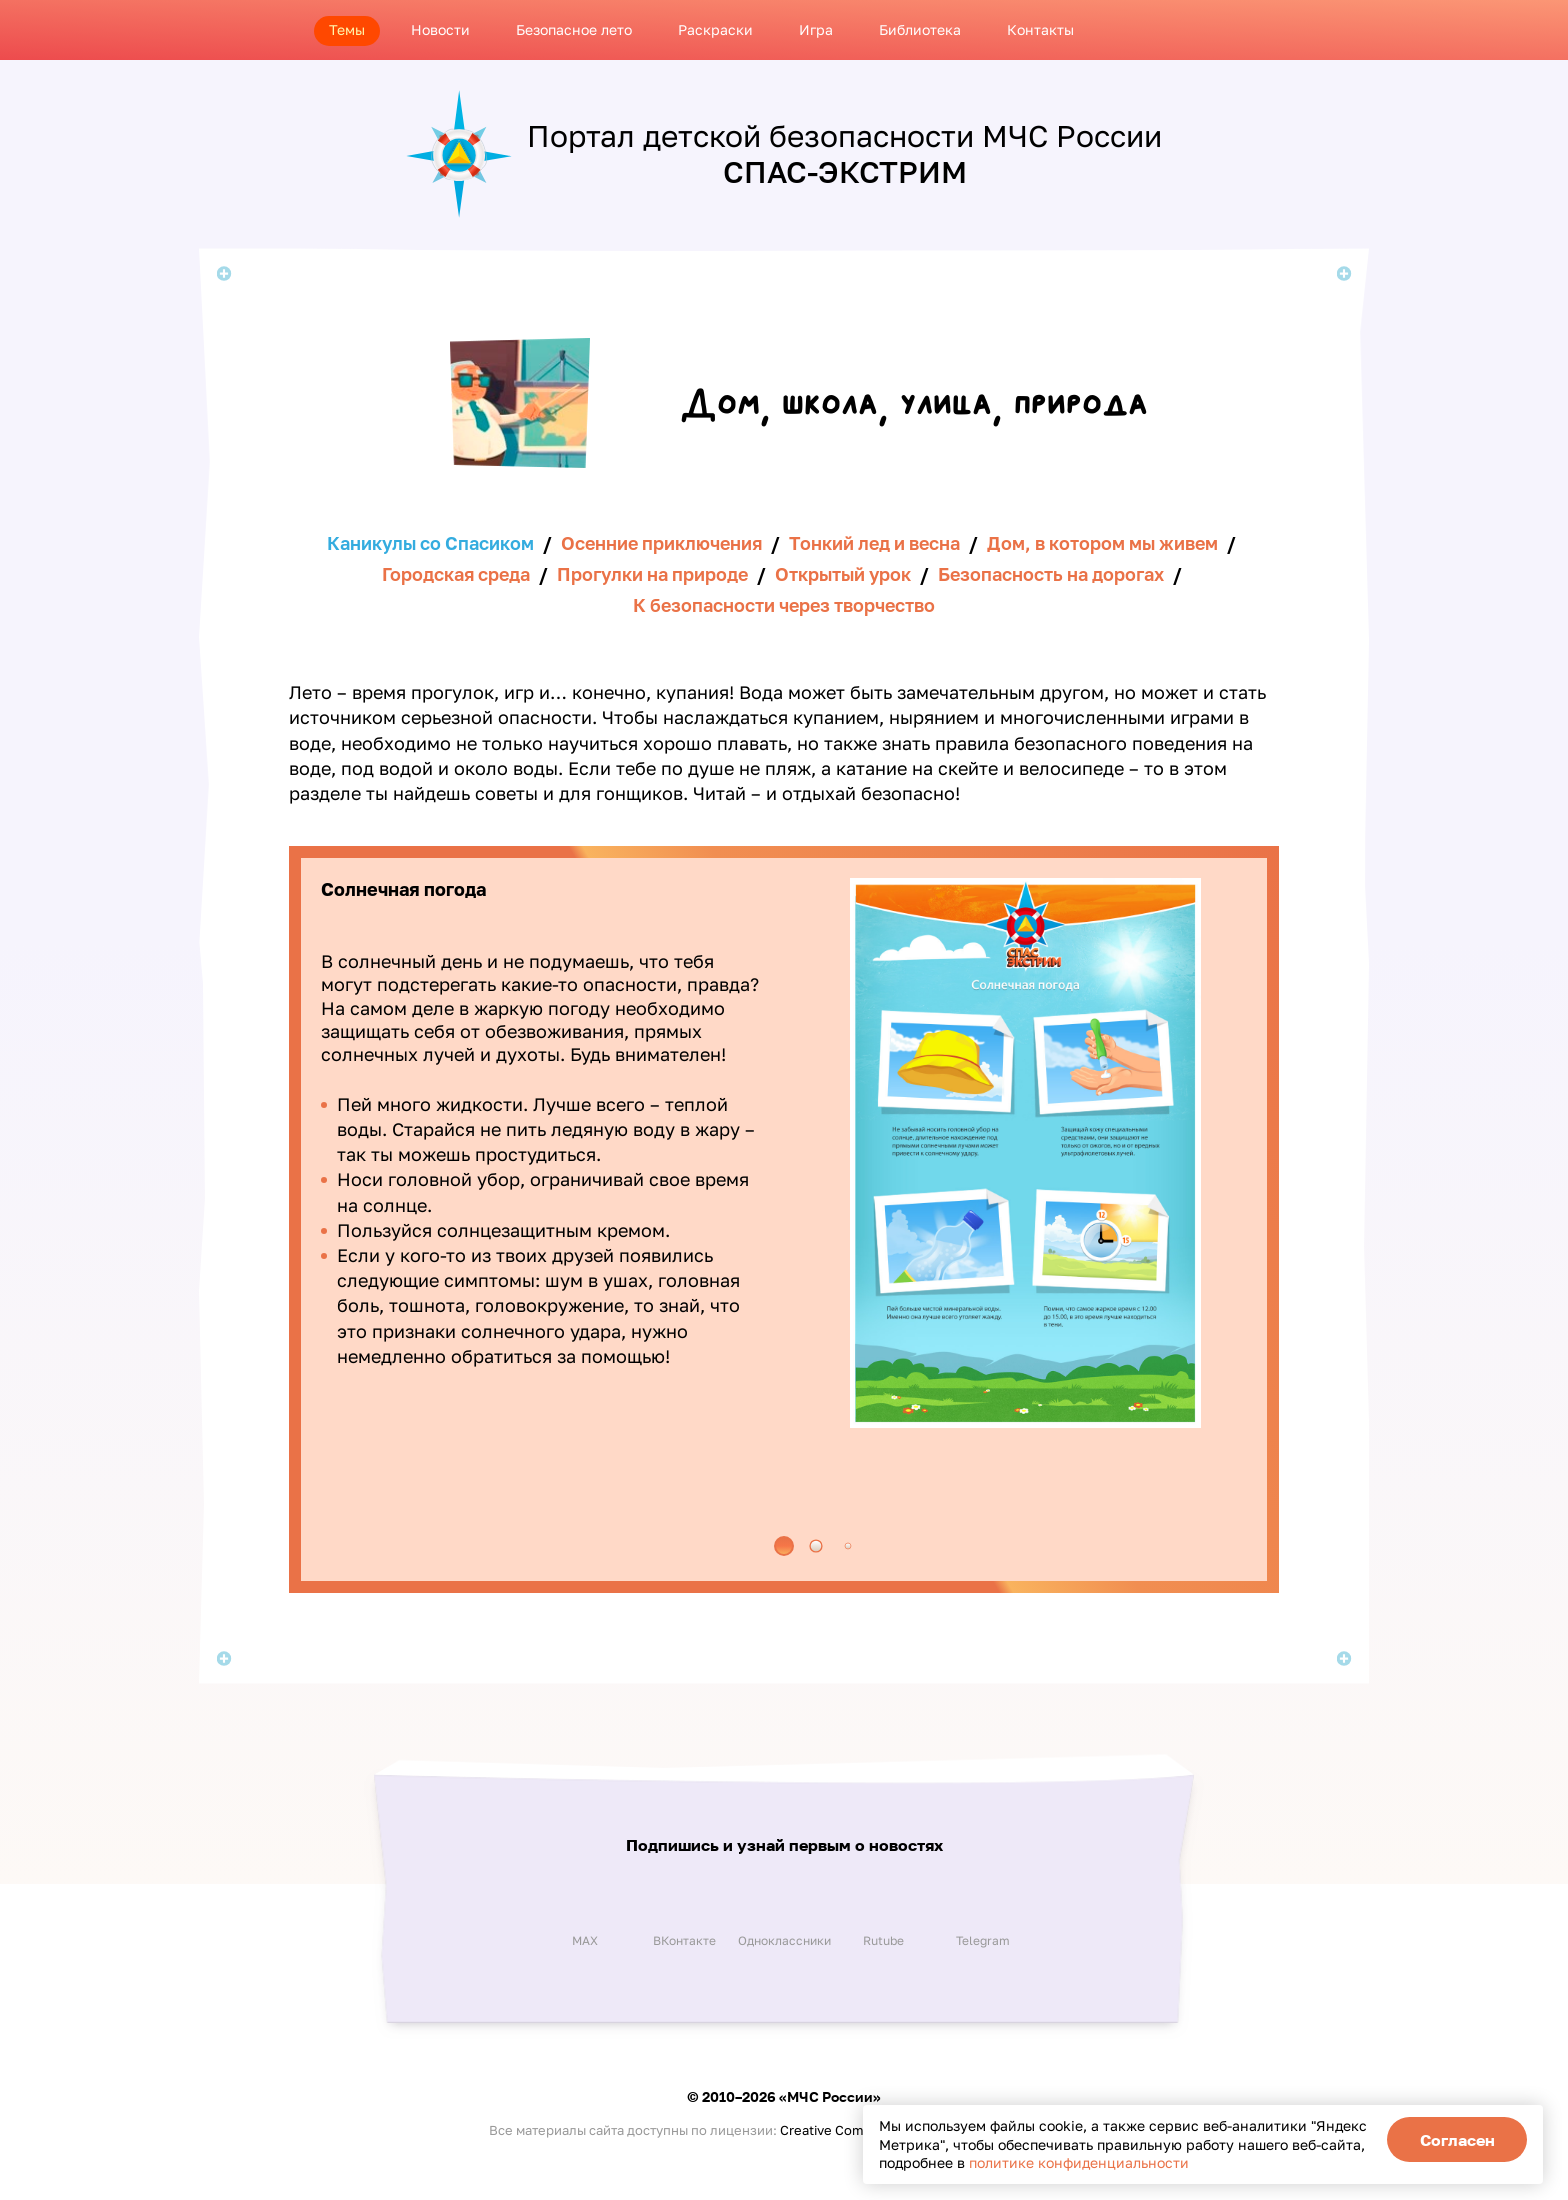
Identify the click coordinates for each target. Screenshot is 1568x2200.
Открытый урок (843, 574)
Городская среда (456, 574)
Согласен (1457, 2140)
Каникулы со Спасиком (430, 543)
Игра (816, 29)
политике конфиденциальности (1079, 2162)
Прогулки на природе (652, 574)
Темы (347, 29)
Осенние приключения (661, 543)
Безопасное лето (574, 29)
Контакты (1040, 29)
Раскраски (715, 29)
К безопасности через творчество (784, 605)
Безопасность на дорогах (1051, 574)
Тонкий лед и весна (874, 543)
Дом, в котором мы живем (1102, 543)
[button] (784, 1546)
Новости (440, 29)
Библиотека (920, 29)
